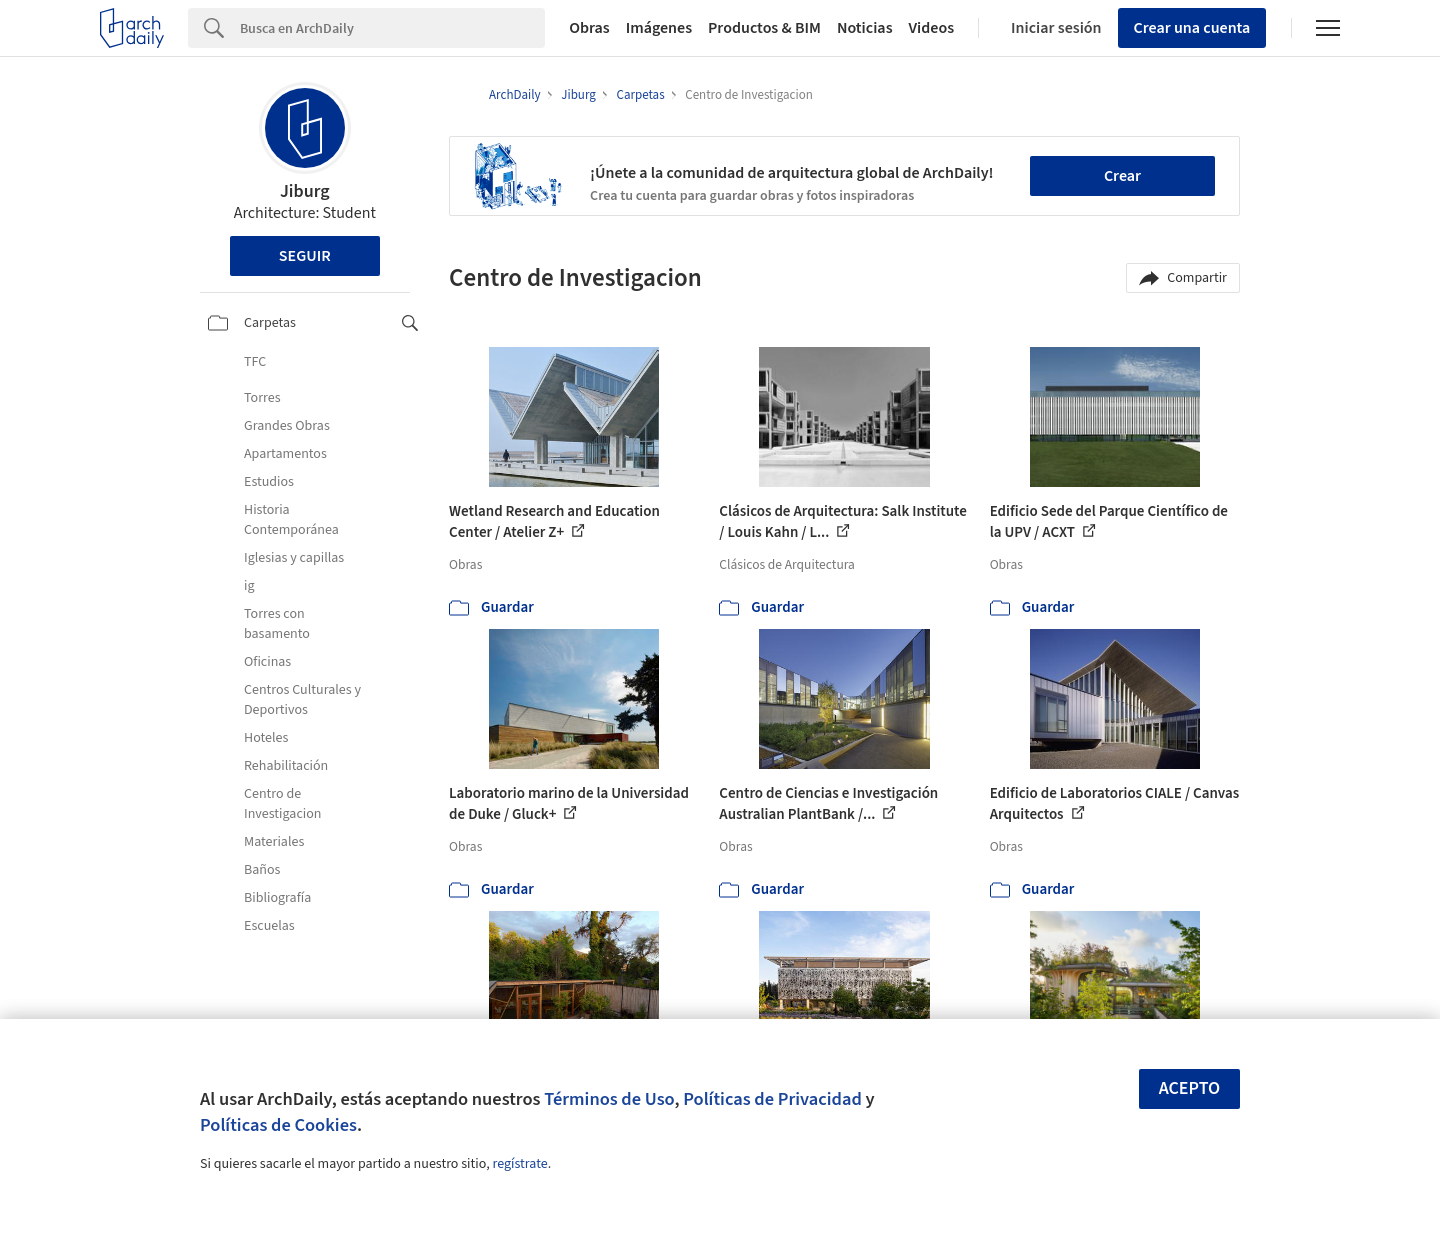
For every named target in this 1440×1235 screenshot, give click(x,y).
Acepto (1190, 1088)
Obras (589, 28)
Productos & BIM (764, 28)
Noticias (865, 28)
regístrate (519, 1164)
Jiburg (305, 191)
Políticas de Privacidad (772, 1099)
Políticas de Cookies (278, 1125)
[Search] (392, 28)
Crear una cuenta (1192, 28)
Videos (932, 28)
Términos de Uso (609, 1099)
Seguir (305, 256)
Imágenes (659, 28)
